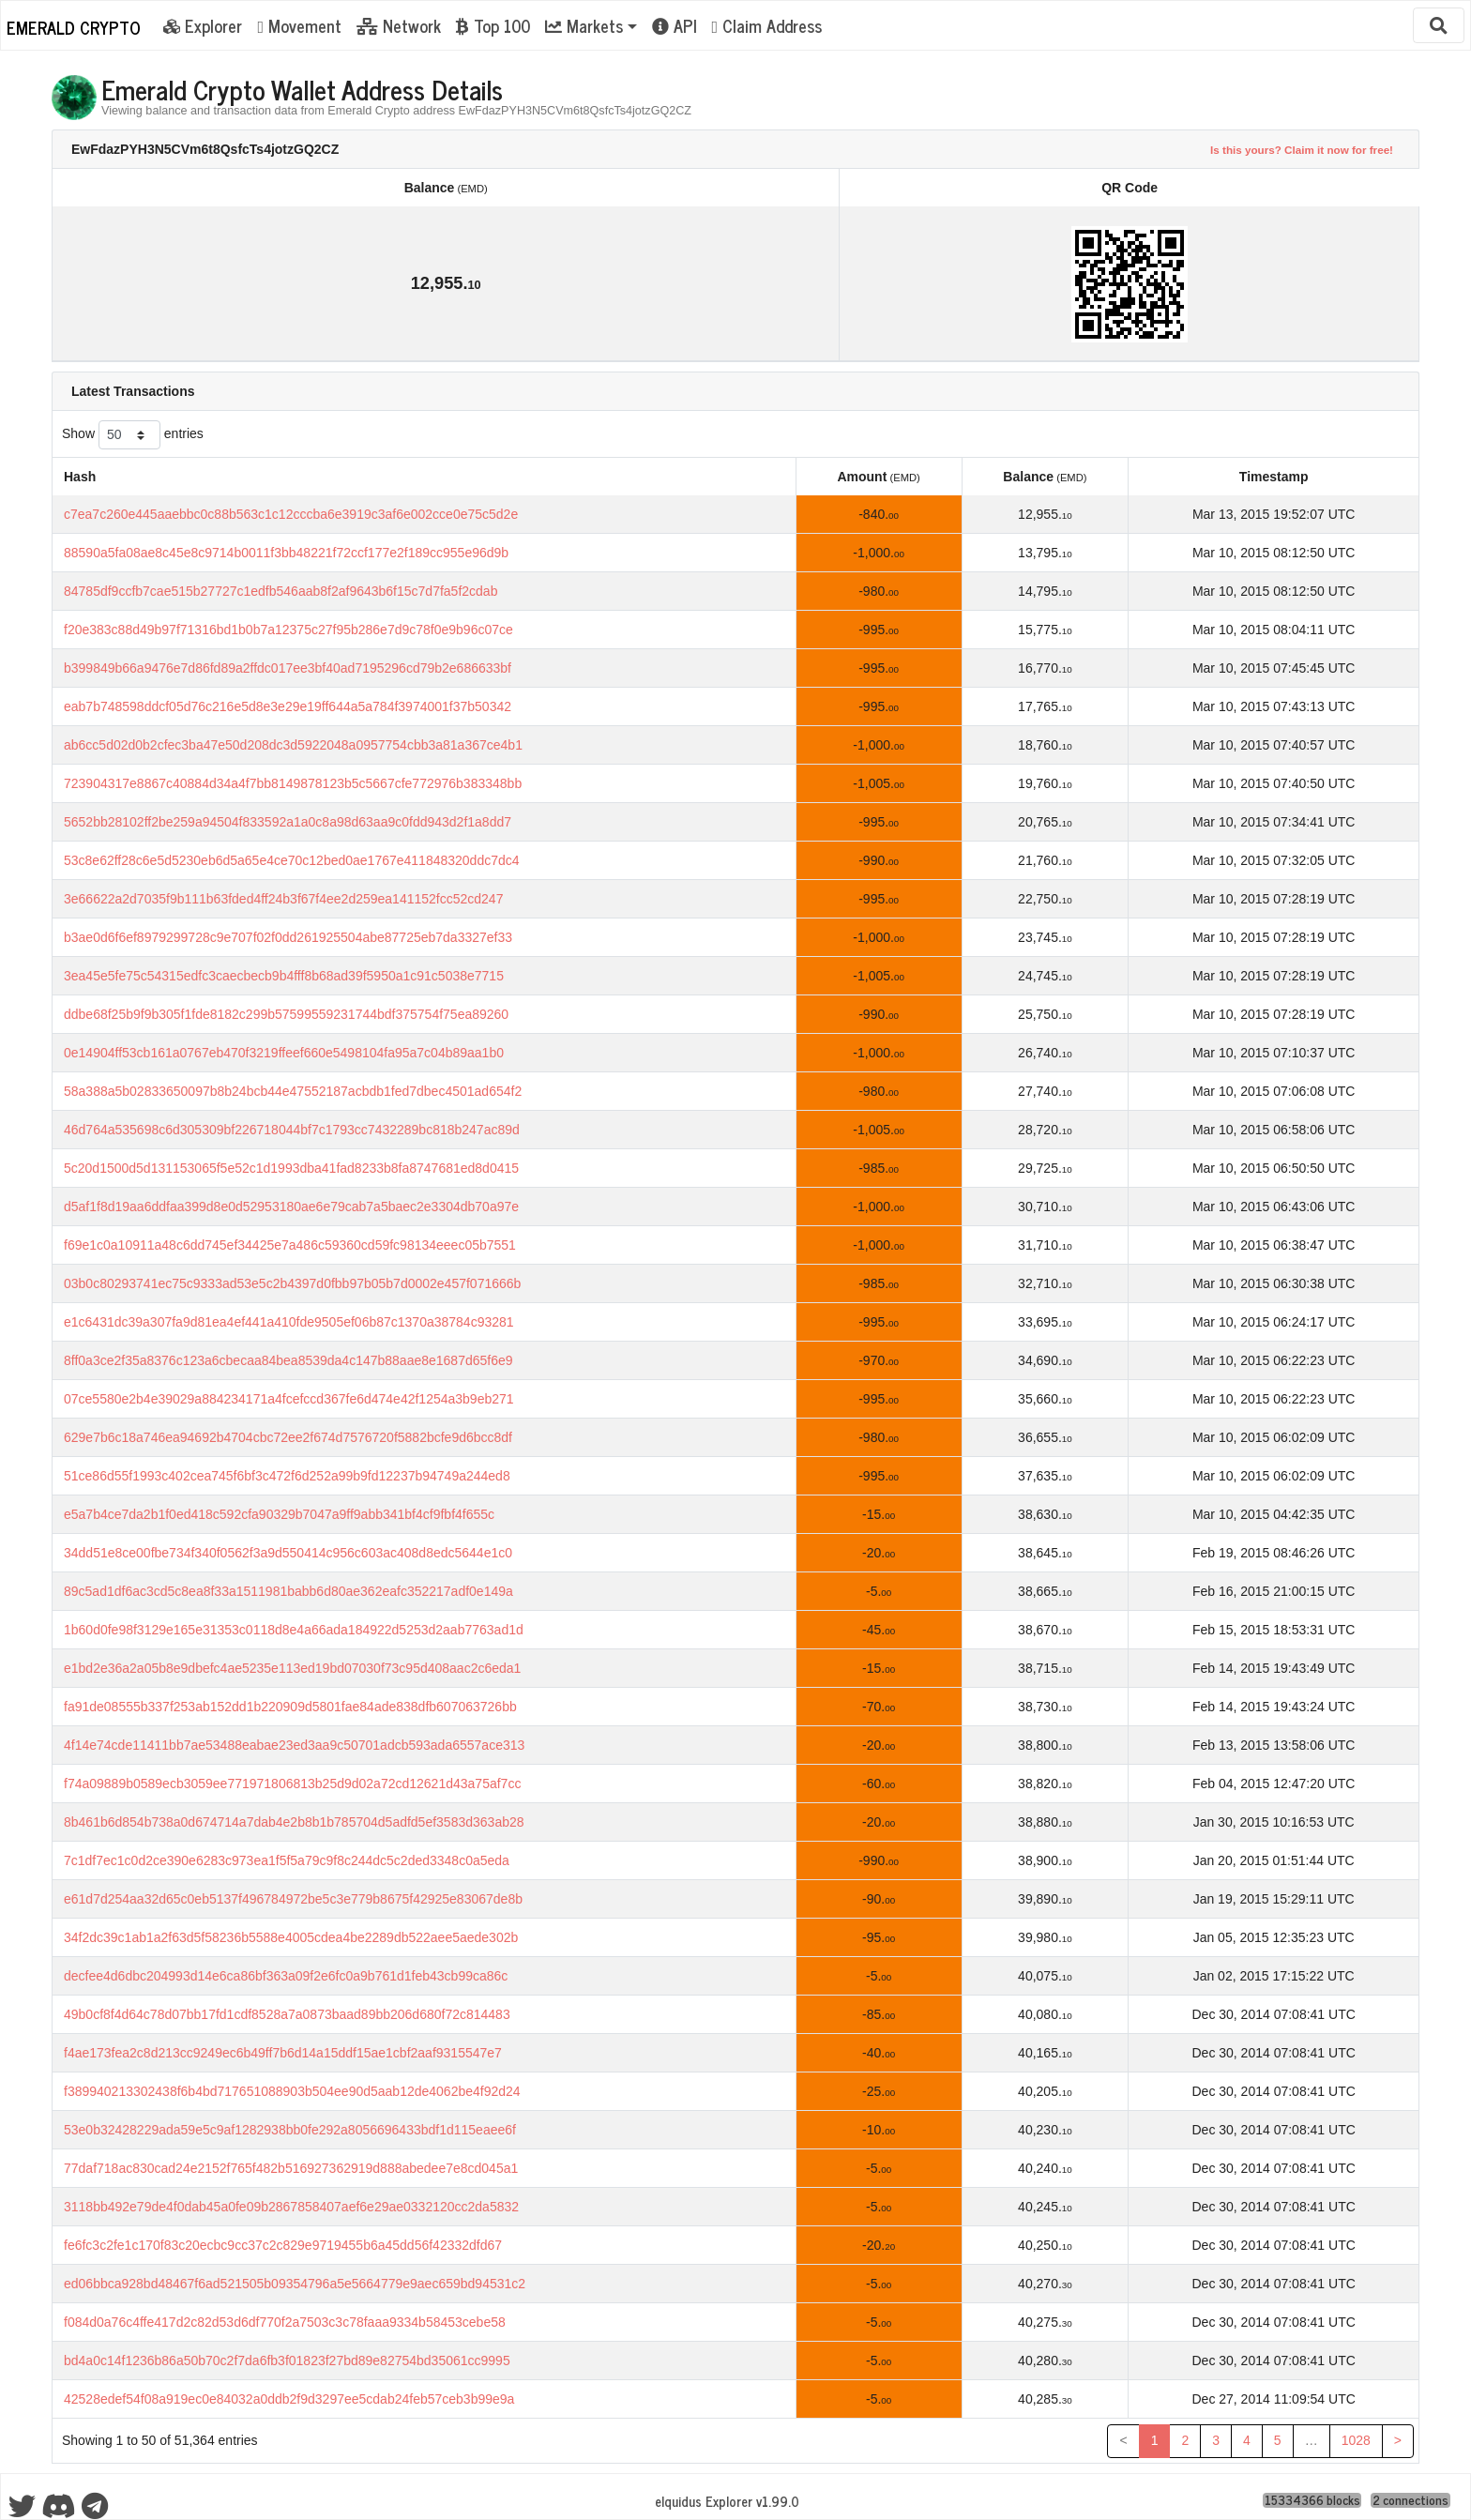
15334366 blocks (1312, 2501)
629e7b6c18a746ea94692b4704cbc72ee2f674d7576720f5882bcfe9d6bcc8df (288, 1437)
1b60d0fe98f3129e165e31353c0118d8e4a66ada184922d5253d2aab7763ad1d (293, 1629)
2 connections (1410, 2501)
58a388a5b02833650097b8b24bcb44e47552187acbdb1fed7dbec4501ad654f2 (293, 1091)
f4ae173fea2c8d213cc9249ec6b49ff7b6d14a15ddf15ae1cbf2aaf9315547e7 (283, 2052)
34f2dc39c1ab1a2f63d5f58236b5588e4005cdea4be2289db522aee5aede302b (291, 1937)
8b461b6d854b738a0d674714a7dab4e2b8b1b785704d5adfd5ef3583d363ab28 (294, 1821)
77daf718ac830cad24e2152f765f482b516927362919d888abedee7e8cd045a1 (291, 2168)
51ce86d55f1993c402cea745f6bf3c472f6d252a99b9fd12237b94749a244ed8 (287, 1475)
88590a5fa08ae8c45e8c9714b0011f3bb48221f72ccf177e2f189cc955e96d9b (286, 552)
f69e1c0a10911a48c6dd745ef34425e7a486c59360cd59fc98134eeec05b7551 (290, 1244)
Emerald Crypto (74, 27)
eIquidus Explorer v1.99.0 (727, 2501)
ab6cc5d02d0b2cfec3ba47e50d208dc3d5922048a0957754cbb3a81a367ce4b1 (293, 744)
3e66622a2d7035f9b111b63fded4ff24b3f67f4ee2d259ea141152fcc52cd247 (283, 898)
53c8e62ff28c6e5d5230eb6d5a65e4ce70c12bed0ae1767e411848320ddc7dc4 (292, 860)
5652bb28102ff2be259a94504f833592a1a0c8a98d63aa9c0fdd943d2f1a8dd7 (287, 821)
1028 (1356, 2440)
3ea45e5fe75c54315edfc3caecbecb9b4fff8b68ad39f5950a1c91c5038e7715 (284, 975)
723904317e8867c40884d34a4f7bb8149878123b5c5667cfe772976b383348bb (293, 783)
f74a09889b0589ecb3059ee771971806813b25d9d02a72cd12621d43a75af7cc (292, 1783)
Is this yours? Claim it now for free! (1301, 150)
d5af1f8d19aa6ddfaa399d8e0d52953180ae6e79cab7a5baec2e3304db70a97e (291, 1206)
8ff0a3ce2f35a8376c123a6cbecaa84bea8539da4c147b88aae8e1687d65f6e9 (288, 1360)
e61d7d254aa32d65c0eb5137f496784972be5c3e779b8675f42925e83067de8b (293, 1898)
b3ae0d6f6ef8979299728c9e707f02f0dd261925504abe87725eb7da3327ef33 (288, 937)
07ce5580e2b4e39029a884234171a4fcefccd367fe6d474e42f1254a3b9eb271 (289, 1398)
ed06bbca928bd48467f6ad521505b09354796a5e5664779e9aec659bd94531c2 (294, 2283)
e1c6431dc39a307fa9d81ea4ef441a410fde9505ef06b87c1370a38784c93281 (289, 1321)
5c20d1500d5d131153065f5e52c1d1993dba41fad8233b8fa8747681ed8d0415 (291, 1168)
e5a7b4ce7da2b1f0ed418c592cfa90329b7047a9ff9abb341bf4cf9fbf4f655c (279, 1514)
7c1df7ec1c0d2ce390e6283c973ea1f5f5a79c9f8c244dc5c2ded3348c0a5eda (286, 1860)
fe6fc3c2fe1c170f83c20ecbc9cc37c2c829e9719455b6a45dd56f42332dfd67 (283, 2245)
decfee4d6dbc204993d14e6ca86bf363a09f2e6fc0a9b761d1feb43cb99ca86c (286, 1975)
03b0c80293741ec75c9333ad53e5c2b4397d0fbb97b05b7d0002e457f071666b (292, 1283)
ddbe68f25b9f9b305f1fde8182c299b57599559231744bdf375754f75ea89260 (286, 1014)
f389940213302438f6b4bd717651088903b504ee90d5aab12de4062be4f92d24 (292, 2091)
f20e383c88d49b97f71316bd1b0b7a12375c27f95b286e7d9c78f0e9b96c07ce (288, 629)
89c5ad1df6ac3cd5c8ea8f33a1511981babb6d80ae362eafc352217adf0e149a (288, 1591)
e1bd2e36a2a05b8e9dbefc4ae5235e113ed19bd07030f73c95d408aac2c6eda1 (292, 1668)
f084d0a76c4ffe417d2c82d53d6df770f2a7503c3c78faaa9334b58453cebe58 (285, 2322)
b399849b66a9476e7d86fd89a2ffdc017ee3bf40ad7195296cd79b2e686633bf (287, 668)
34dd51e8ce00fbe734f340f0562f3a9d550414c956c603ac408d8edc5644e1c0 (288, 1552)
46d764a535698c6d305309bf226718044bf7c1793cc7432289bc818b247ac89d (292, 1129)
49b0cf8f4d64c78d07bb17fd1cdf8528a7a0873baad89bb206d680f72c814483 (287, 2014)
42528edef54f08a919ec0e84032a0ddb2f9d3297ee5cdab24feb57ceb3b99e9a (289, 2398)
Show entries (133, 434)
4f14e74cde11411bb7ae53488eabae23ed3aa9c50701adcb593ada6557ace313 (294, 1745)
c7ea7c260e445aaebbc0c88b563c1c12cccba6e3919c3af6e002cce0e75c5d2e (291, 514)
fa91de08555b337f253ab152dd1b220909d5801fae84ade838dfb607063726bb (290, 1706)
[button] (591, 25)
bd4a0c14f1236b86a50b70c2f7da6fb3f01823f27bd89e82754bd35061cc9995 (287, 2360)
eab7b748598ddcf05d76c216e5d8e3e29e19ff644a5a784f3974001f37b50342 (287, 706)
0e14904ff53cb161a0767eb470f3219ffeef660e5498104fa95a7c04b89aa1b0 (284, 1052)
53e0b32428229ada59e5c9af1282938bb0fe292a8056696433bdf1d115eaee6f (290, 2129)
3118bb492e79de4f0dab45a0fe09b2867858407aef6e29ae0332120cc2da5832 (291, 2206)
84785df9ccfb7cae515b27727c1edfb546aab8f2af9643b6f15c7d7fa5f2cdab (280, 591)
